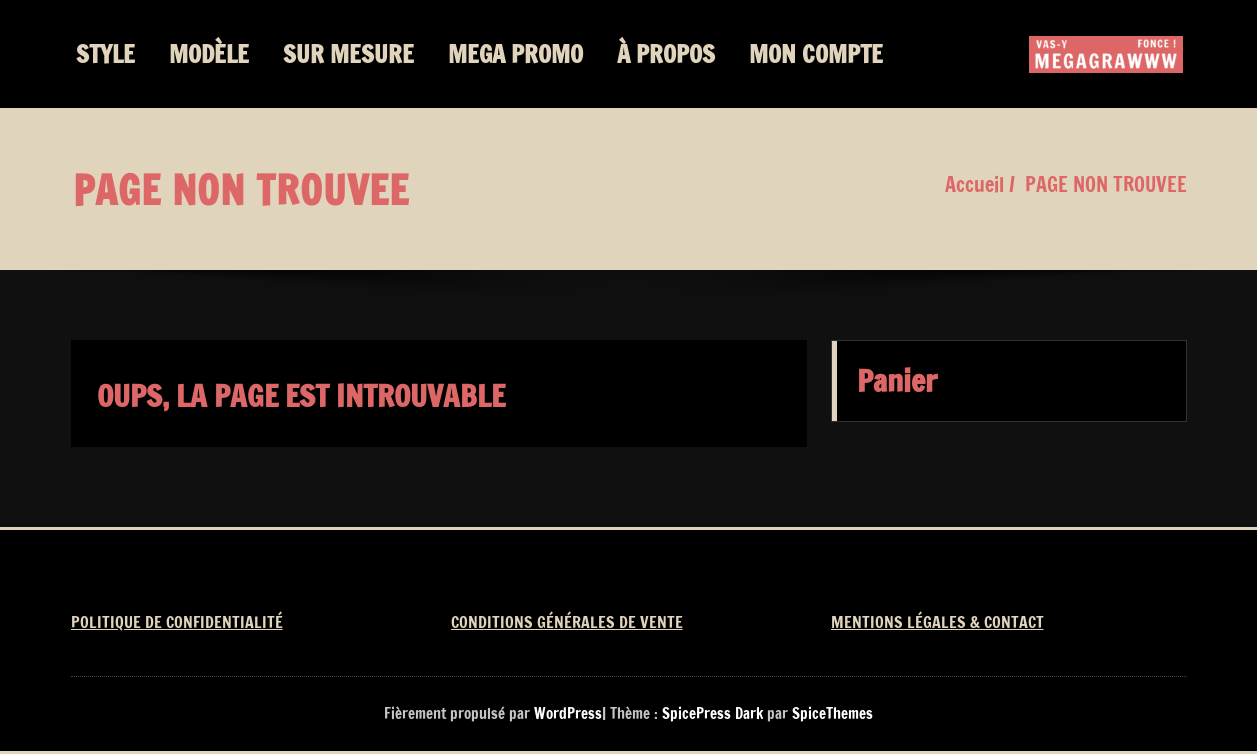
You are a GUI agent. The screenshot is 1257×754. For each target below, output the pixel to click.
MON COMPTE (816, 54)
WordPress (568, 713)
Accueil (974, 184)
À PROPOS (666, 54)
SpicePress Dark (713, 713)
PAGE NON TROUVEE (1106, 184)
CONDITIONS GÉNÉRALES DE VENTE (567, 622)
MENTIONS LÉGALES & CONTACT (937, 622)
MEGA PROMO (515, 54)
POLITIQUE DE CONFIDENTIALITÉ (177, 622)
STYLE (105, 54)
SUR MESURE (348, 54)
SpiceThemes (831, 713)
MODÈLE (209, 54)
